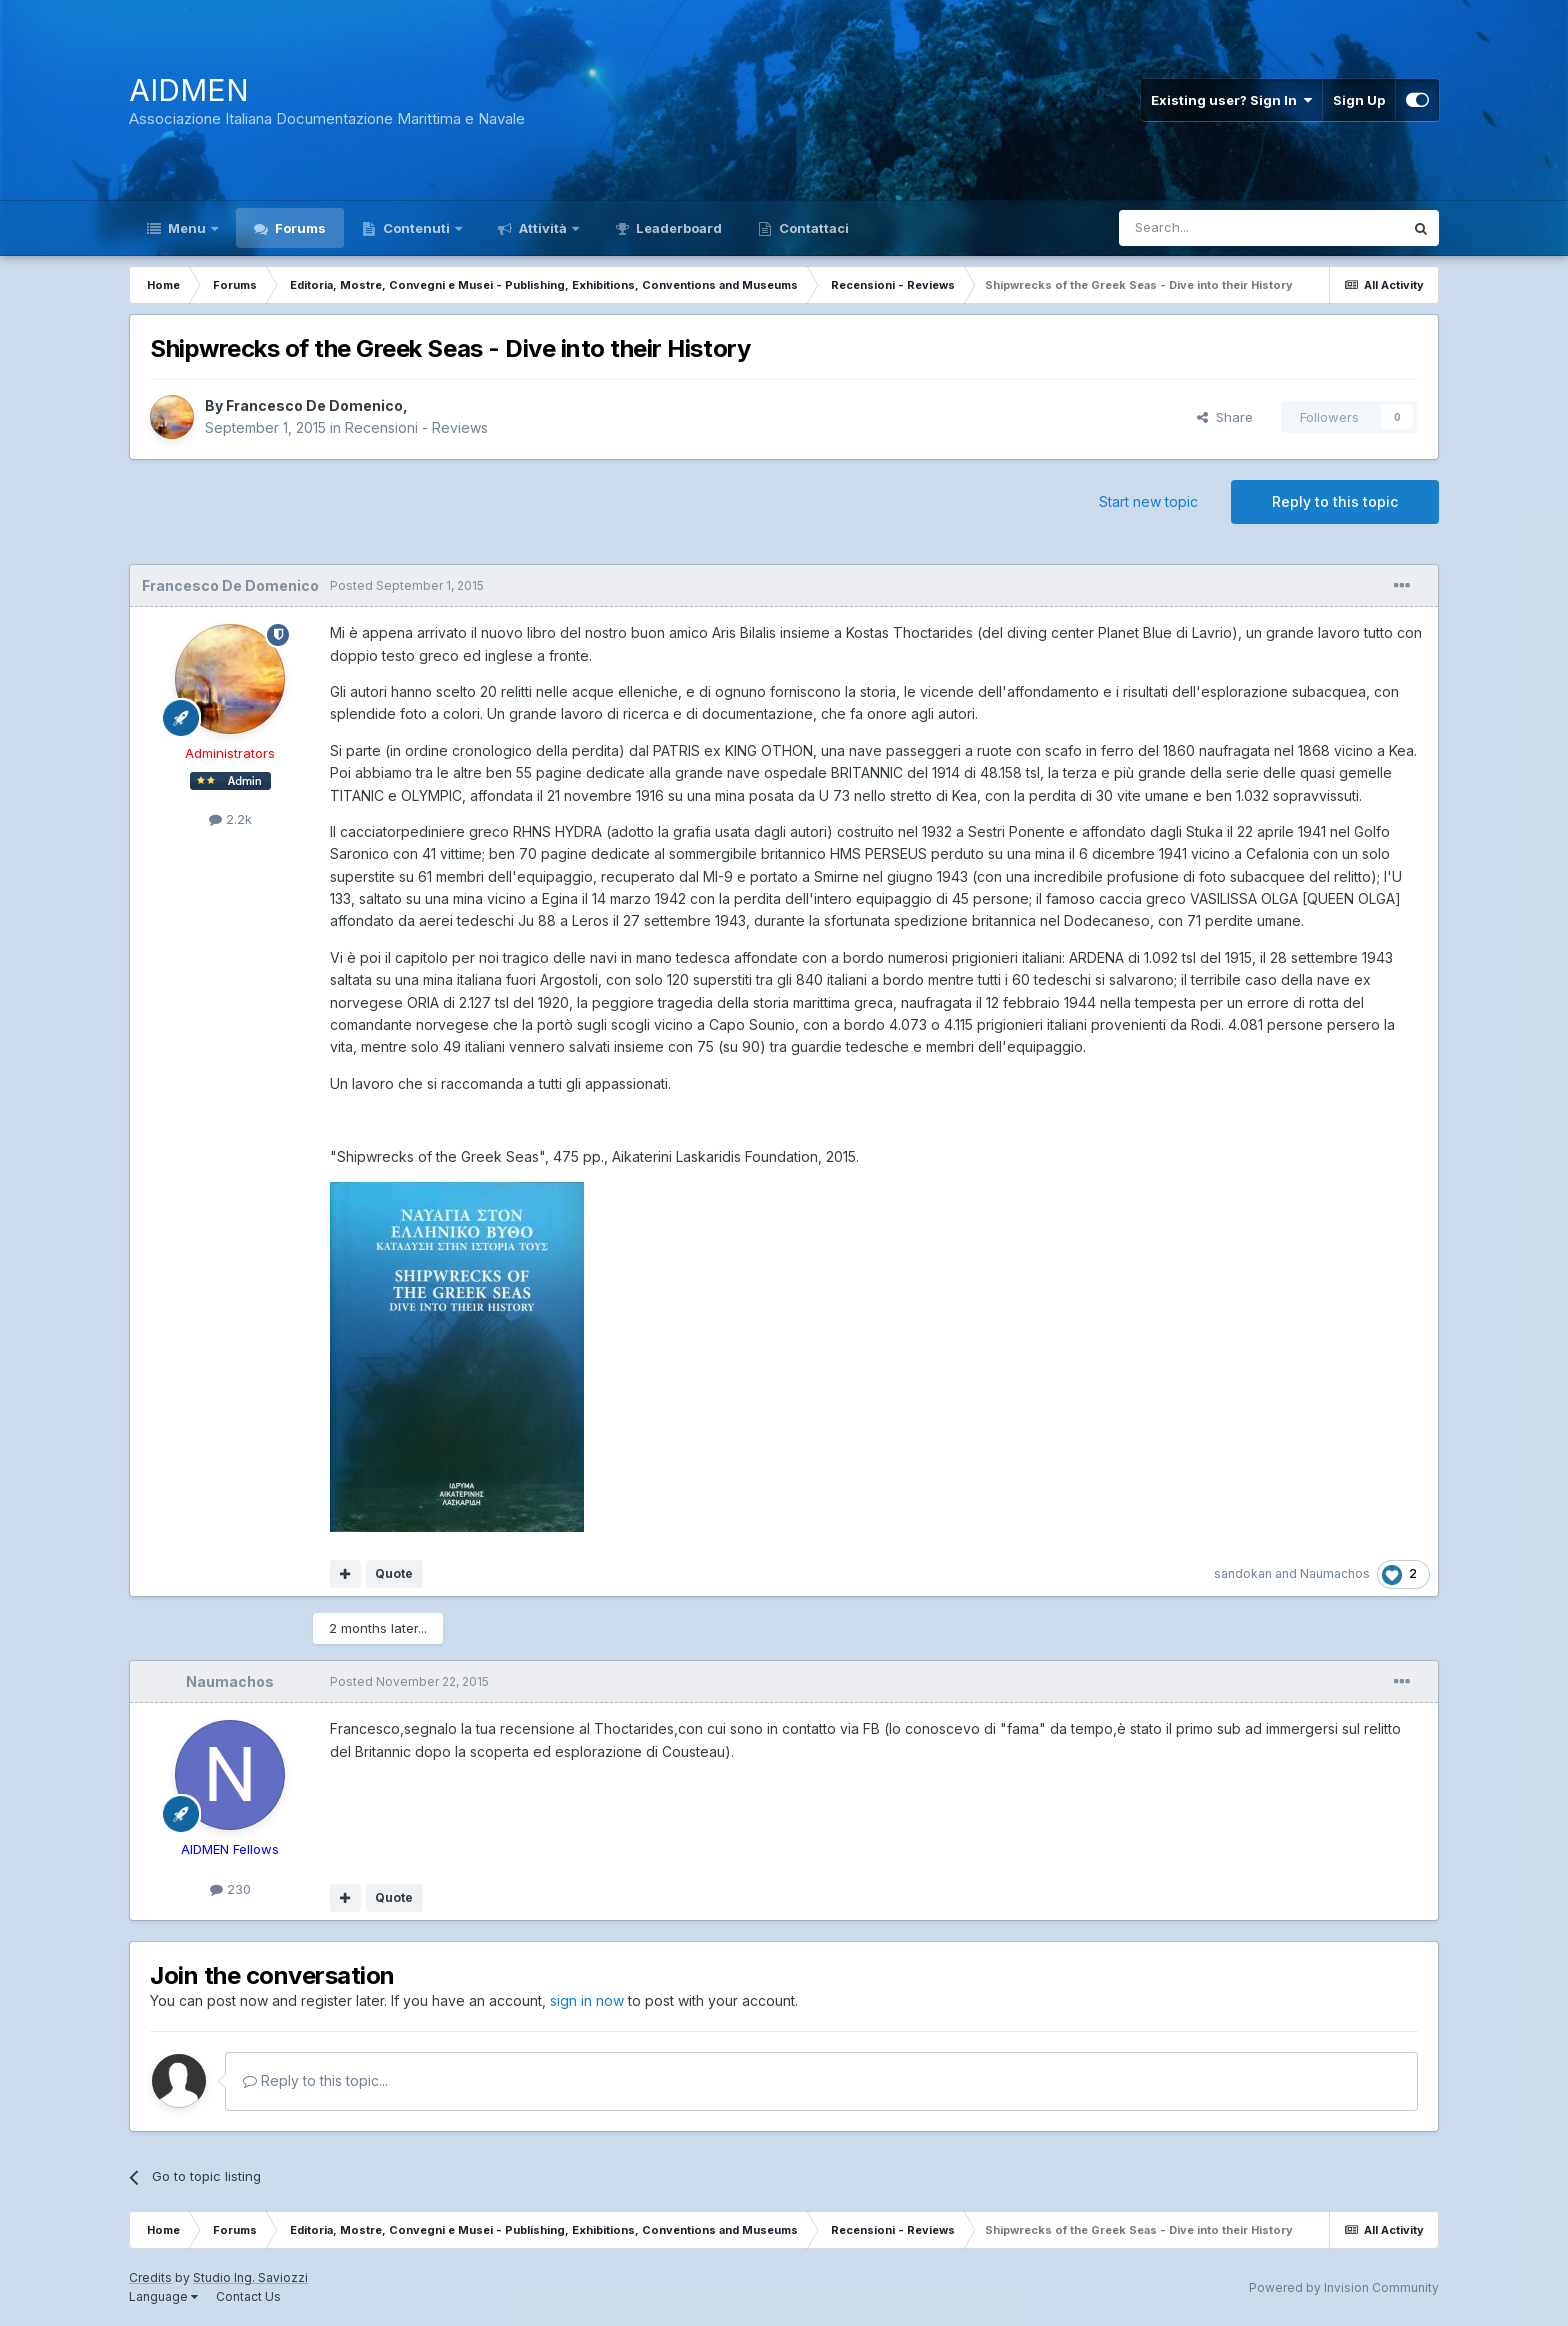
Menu (187, 228)
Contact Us (248, 2296)
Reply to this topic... (315, 2080)
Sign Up (1359, 100)
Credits (150, 2277)
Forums (299, 228)
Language (163, 2296)
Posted (407, 585)
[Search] (1210, 228)
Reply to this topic (1335, 501)
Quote (394, 1573)
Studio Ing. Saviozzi (250, 2277)
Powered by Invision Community (1344, 2287)
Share (1225, 417)
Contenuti (416, 228)
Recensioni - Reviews (416, 427)
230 (230, 1889)
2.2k (230, 819)
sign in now (587, 2000)
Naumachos (1335, 1573)
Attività (543, 228)
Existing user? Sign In (1231, 100)
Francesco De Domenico (314, 405)
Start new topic (1148, 501)
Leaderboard (677, 228)
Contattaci (812, 228)
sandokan (1243, 1573)
